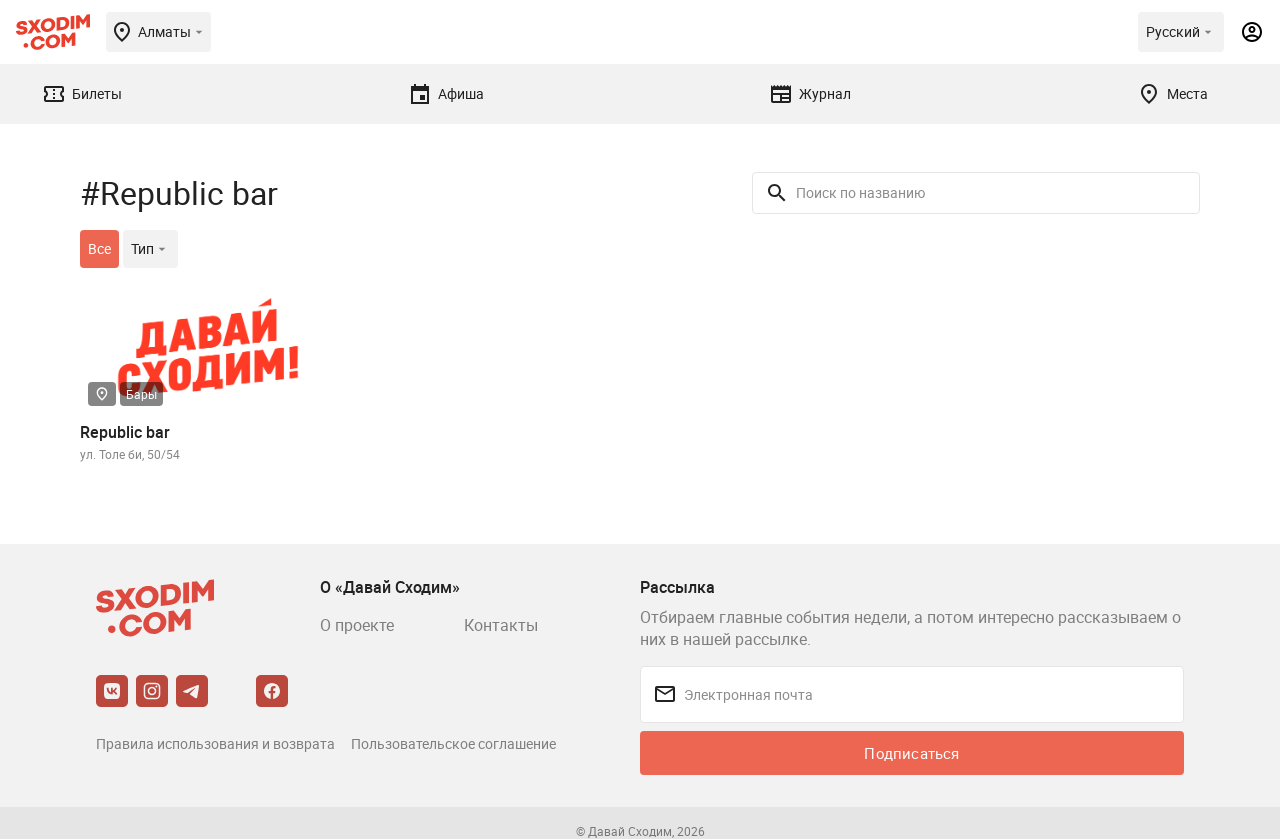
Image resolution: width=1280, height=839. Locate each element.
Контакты (501, 625)
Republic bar (125, 432)
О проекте (357, 625)
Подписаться (911, 753)
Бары (141, 394)
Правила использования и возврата (215, 743)
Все (99, 248)
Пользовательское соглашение (453, 743)
